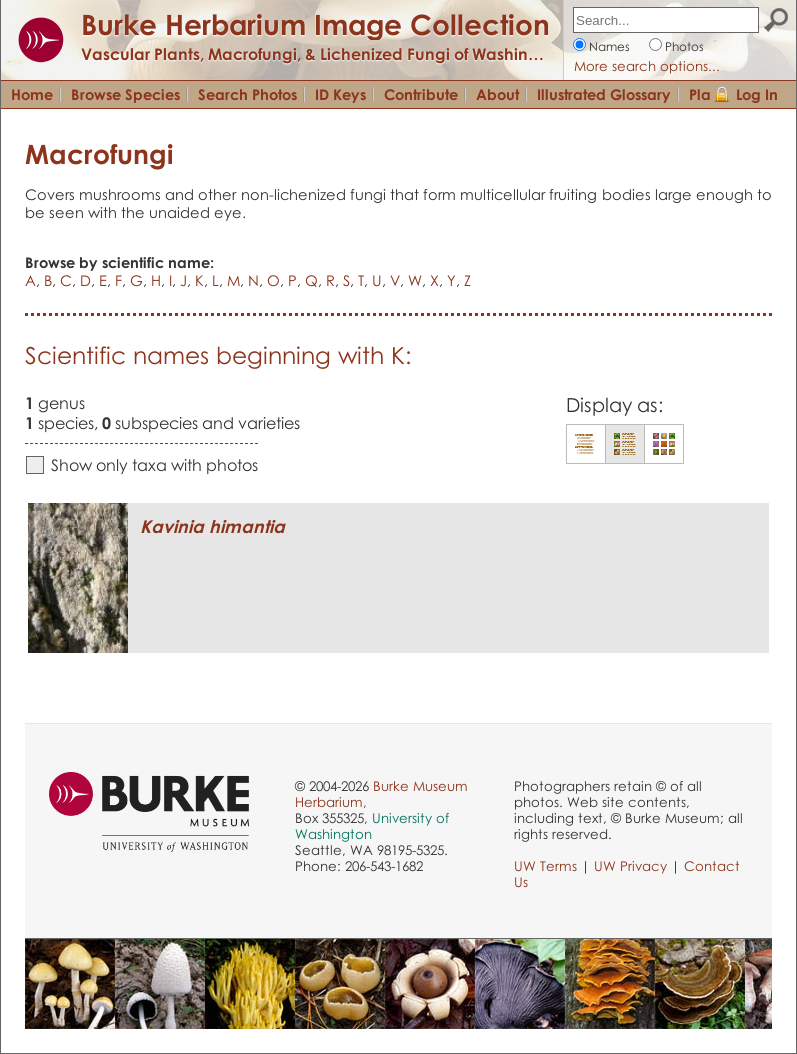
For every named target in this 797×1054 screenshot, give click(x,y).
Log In (757, 94)
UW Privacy (630, 866)
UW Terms (545, 866)
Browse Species (125, 94)
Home (32, 94)
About (497, 94)
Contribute (421, 94)
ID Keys (340, 94)
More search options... (647, 66)
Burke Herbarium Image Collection (315, 24)
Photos (684, 46)
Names (609, 46)
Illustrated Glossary (604, 94)
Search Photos (247, 94)
